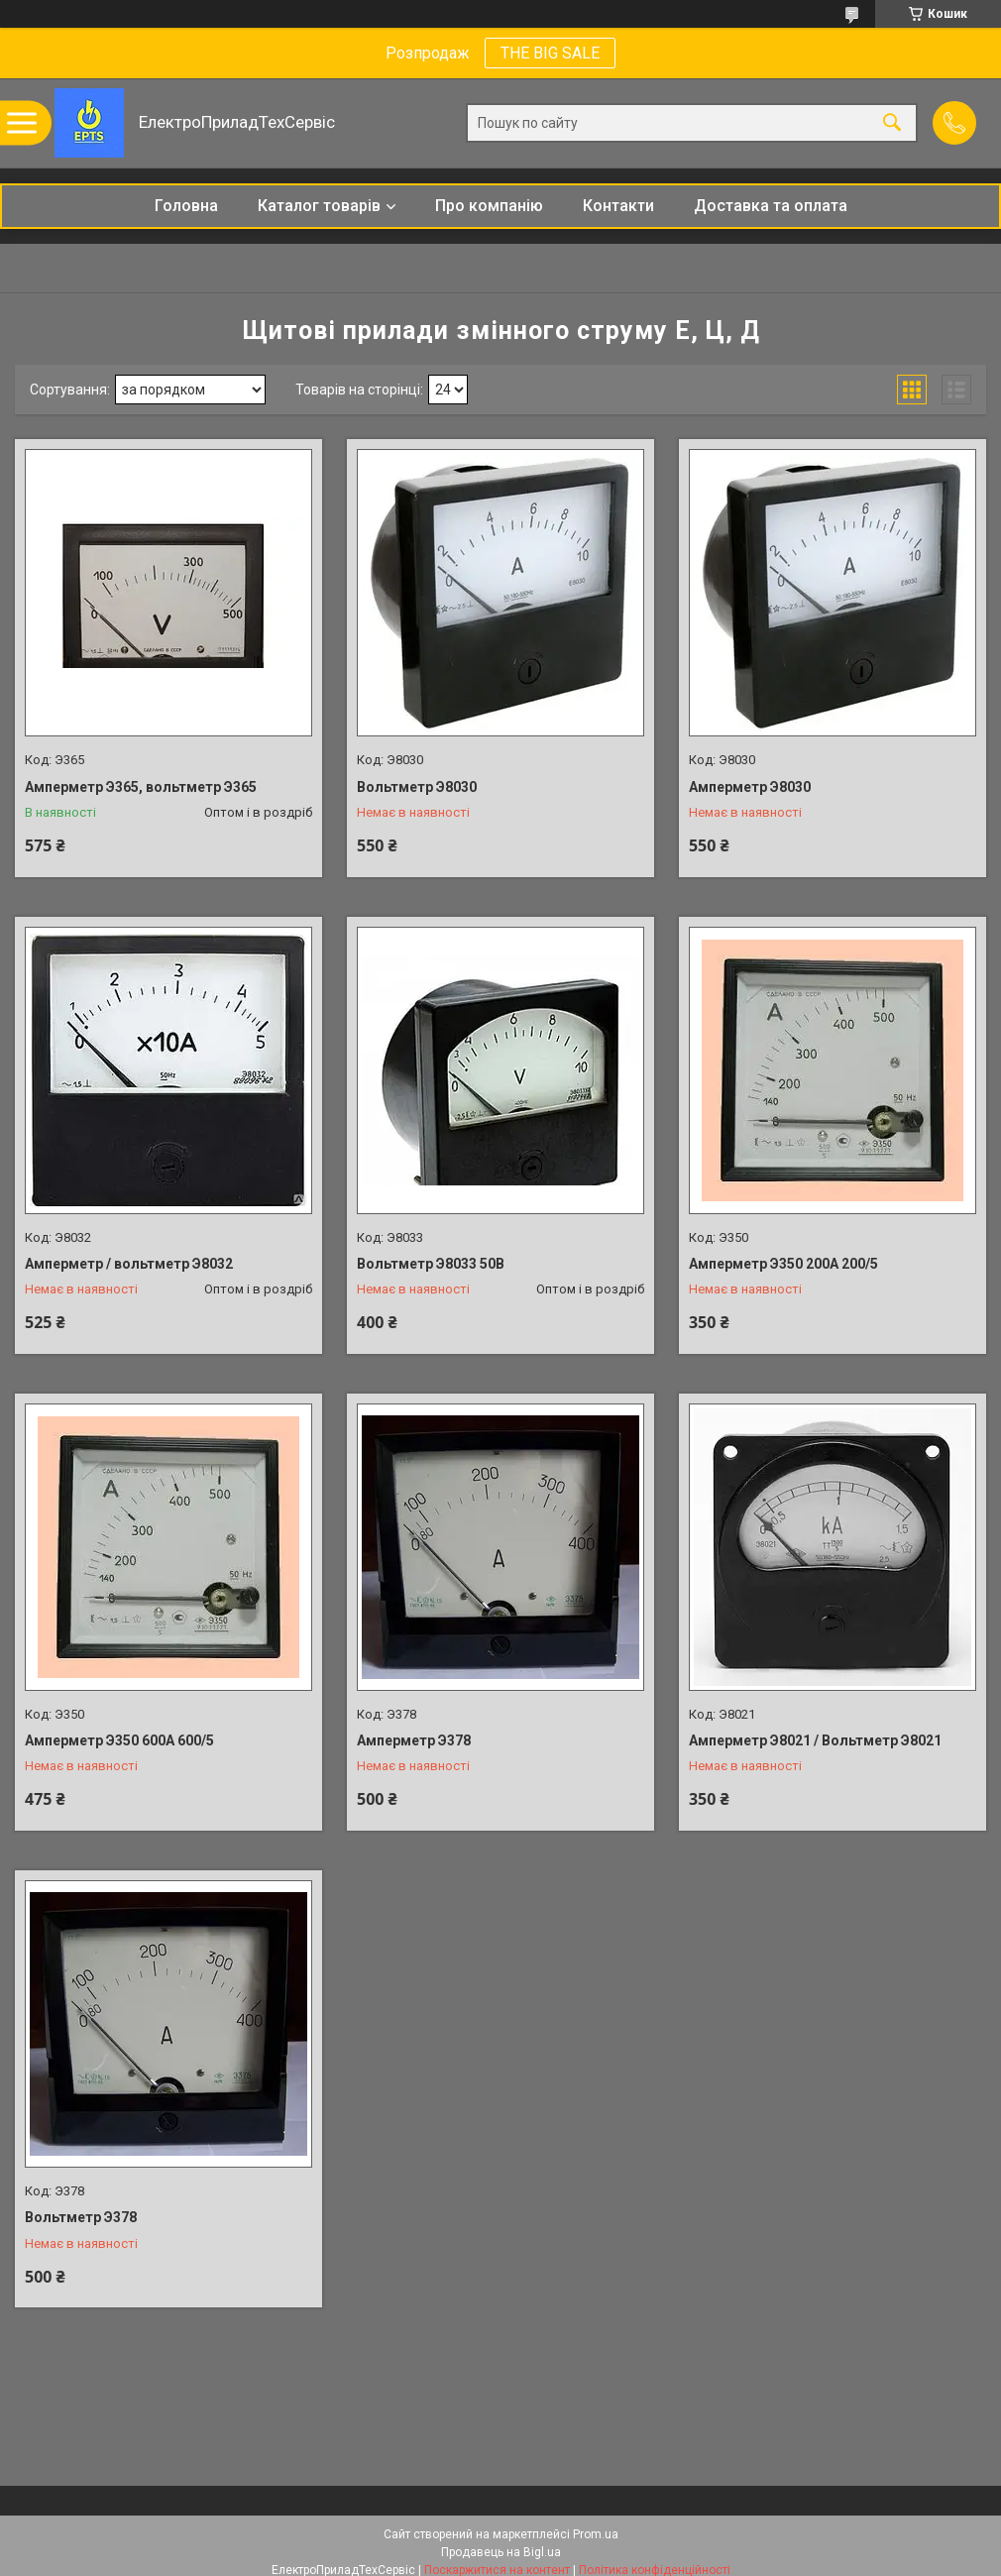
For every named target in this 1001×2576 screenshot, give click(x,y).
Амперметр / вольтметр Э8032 (129, 1264)
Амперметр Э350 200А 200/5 (783, 1264)
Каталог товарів (319, 205)
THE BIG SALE (550, 53)
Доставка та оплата (770, 205)
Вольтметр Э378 (81, 2217)
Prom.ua (595, 2534)
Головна (186, 205)
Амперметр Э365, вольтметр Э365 (141, 787)
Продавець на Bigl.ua (501, 2552)
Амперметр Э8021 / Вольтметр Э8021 (815, 1740)
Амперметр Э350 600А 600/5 (119, 1740)
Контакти (618, 205)
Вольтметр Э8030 (417, 787)
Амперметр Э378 (414, 1740)
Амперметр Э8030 (750, 787)
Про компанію (489, 205)
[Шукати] (892, 123)
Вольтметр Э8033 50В (430, 1264)
